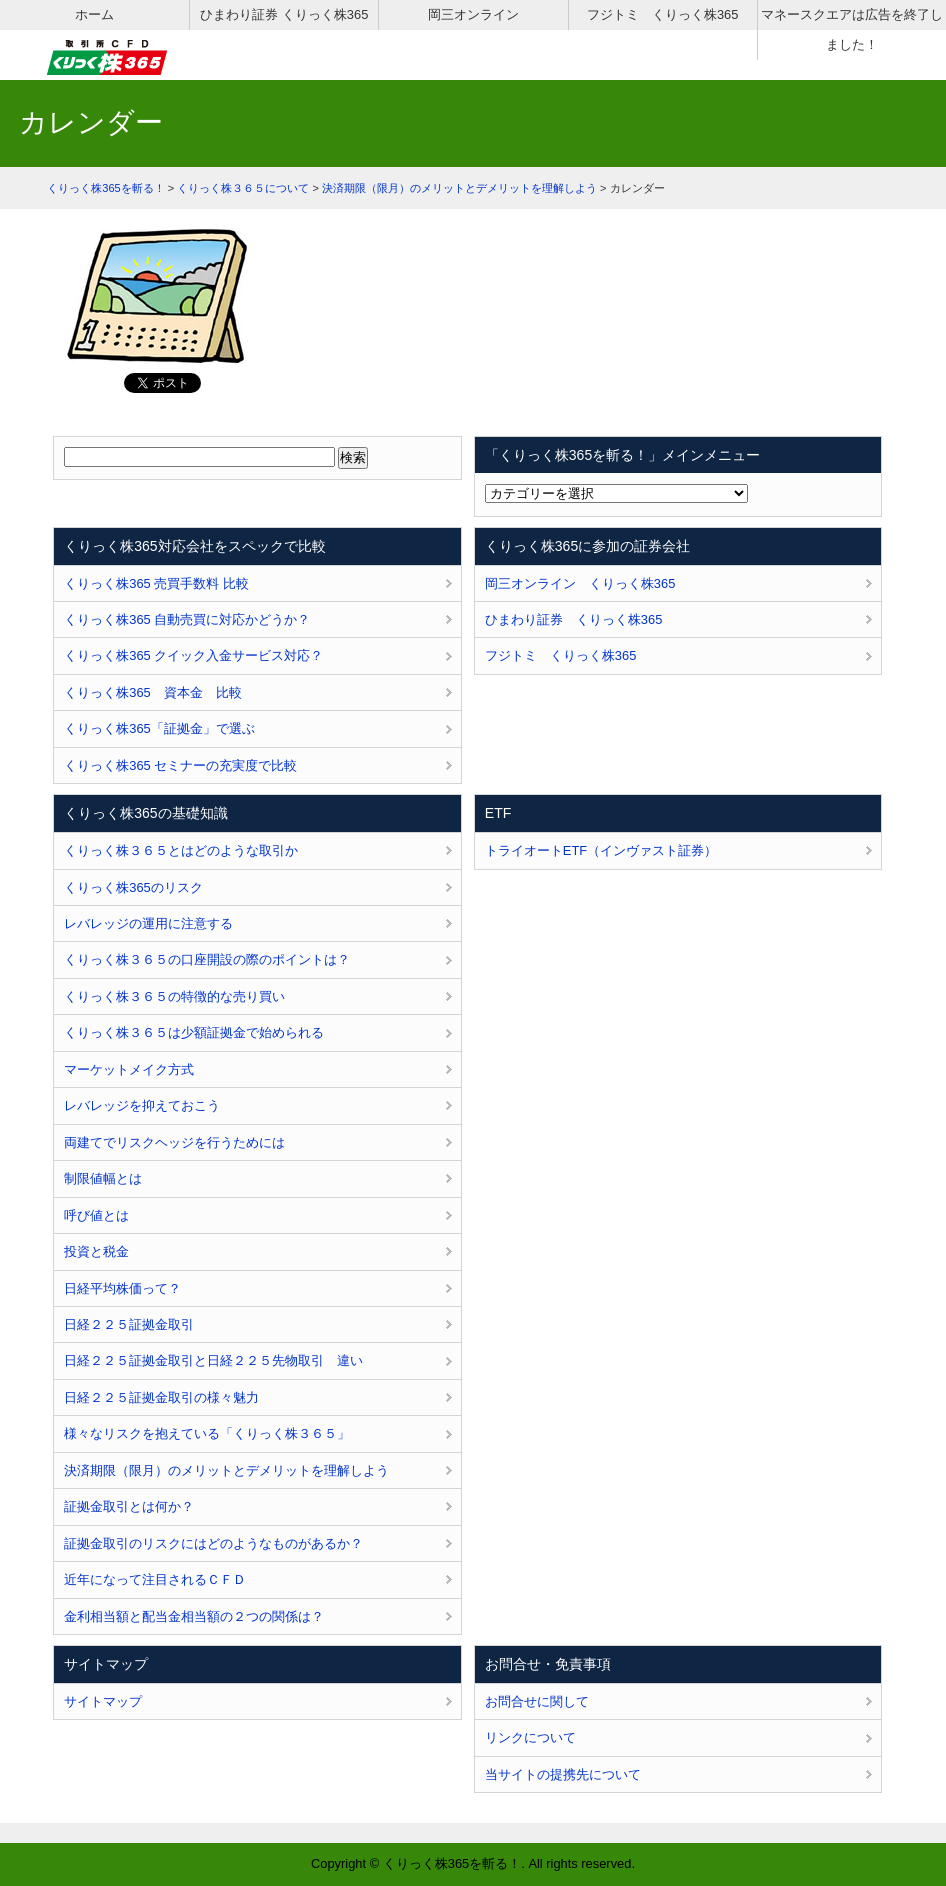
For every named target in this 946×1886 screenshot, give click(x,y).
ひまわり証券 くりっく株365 (284, 14)
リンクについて (530, 1737)
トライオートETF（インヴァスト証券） (601, 850)
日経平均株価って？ (122, 1288)
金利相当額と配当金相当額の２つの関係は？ (194, 1616)
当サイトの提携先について (563, 1774)
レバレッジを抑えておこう (142, 1105)
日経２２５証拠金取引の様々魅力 (161, 1397)
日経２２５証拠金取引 (129, 1324)
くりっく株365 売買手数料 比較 (156, 583)
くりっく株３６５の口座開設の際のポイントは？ (207, 959)
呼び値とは (96, 1215)
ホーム (94, 14)
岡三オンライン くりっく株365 (580, 583)
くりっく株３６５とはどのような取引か (181, 850)
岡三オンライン (473, 14)
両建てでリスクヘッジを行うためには (174, 1142)
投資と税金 (96, 1251)
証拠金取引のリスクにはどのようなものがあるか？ (213, 1543)
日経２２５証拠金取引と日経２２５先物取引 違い (213, 1360)
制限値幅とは (103, 1178)
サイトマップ (103, 1701)
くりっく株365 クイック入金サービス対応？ (193, 655)
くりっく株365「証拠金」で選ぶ (159, 728)
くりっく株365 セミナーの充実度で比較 (180, 765)
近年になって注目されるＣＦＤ (155, 1579)
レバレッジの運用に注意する (148, 923)
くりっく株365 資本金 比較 (152, 692)
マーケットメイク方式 (129, 1069)
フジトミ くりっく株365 (662, 14)
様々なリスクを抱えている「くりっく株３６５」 (207, 1433)
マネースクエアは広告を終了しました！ (852, 29)
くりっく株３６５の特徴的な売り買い (174, 996)
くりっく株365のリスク (133, 887)
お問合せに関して (537, 1701)
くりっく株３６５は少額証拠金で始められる (194, 1032)
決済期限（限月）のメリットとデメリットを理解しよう (226, 1470)
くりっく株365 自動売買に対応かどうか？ (187, 619)
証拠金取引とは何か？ (129, 1506)
